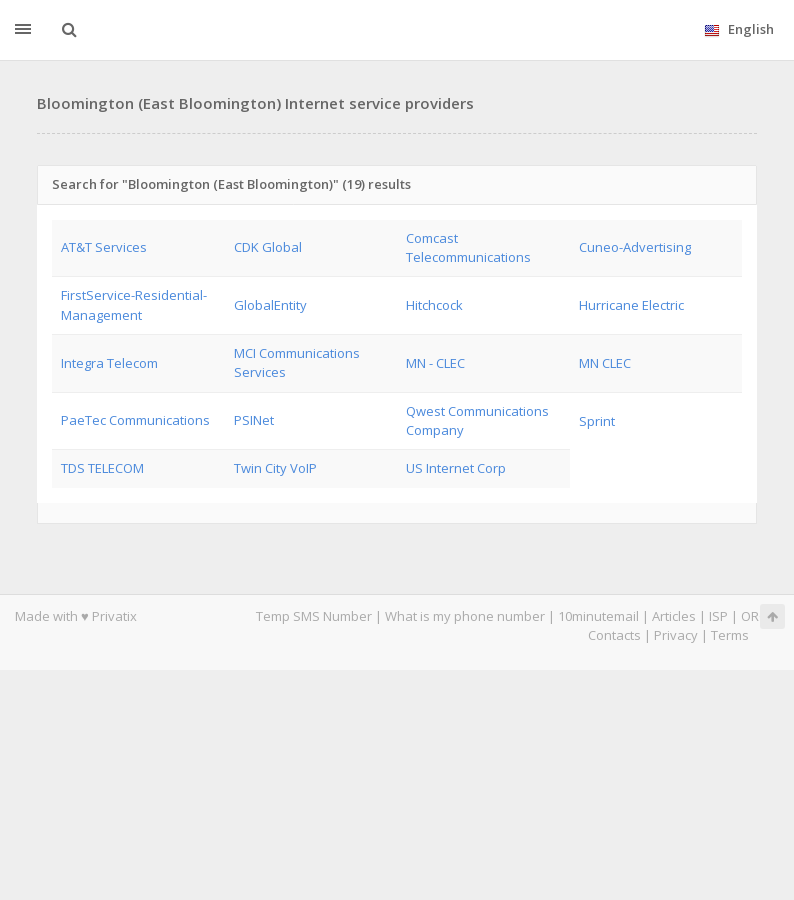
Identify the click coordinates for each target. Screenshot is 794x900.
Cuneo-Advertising (635, 247)
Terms (730, 635)
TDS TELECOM (102, 468)
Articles (674, 616)
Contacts (614, 635)
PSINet (254, 420)
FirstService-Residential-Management (134, 304)
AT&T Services (104, 247)
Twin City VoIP (275, 468)
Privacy (676, 635)
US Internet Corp (456, 468)
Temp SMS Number (314, 616)
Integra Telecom (109, 363)
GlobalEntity (270, 305)
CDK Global (268, 247)
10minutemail (598, 616)
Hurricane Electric (631, 305)
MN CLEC (605, 363)
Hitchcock (434, 305)
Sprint (597, 421)
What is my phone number (465, 616)
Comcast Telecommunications (468, 247)
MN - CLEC (435, 363)
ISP (720, 616)
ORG (755, 616)
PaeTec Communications (135, 420)
